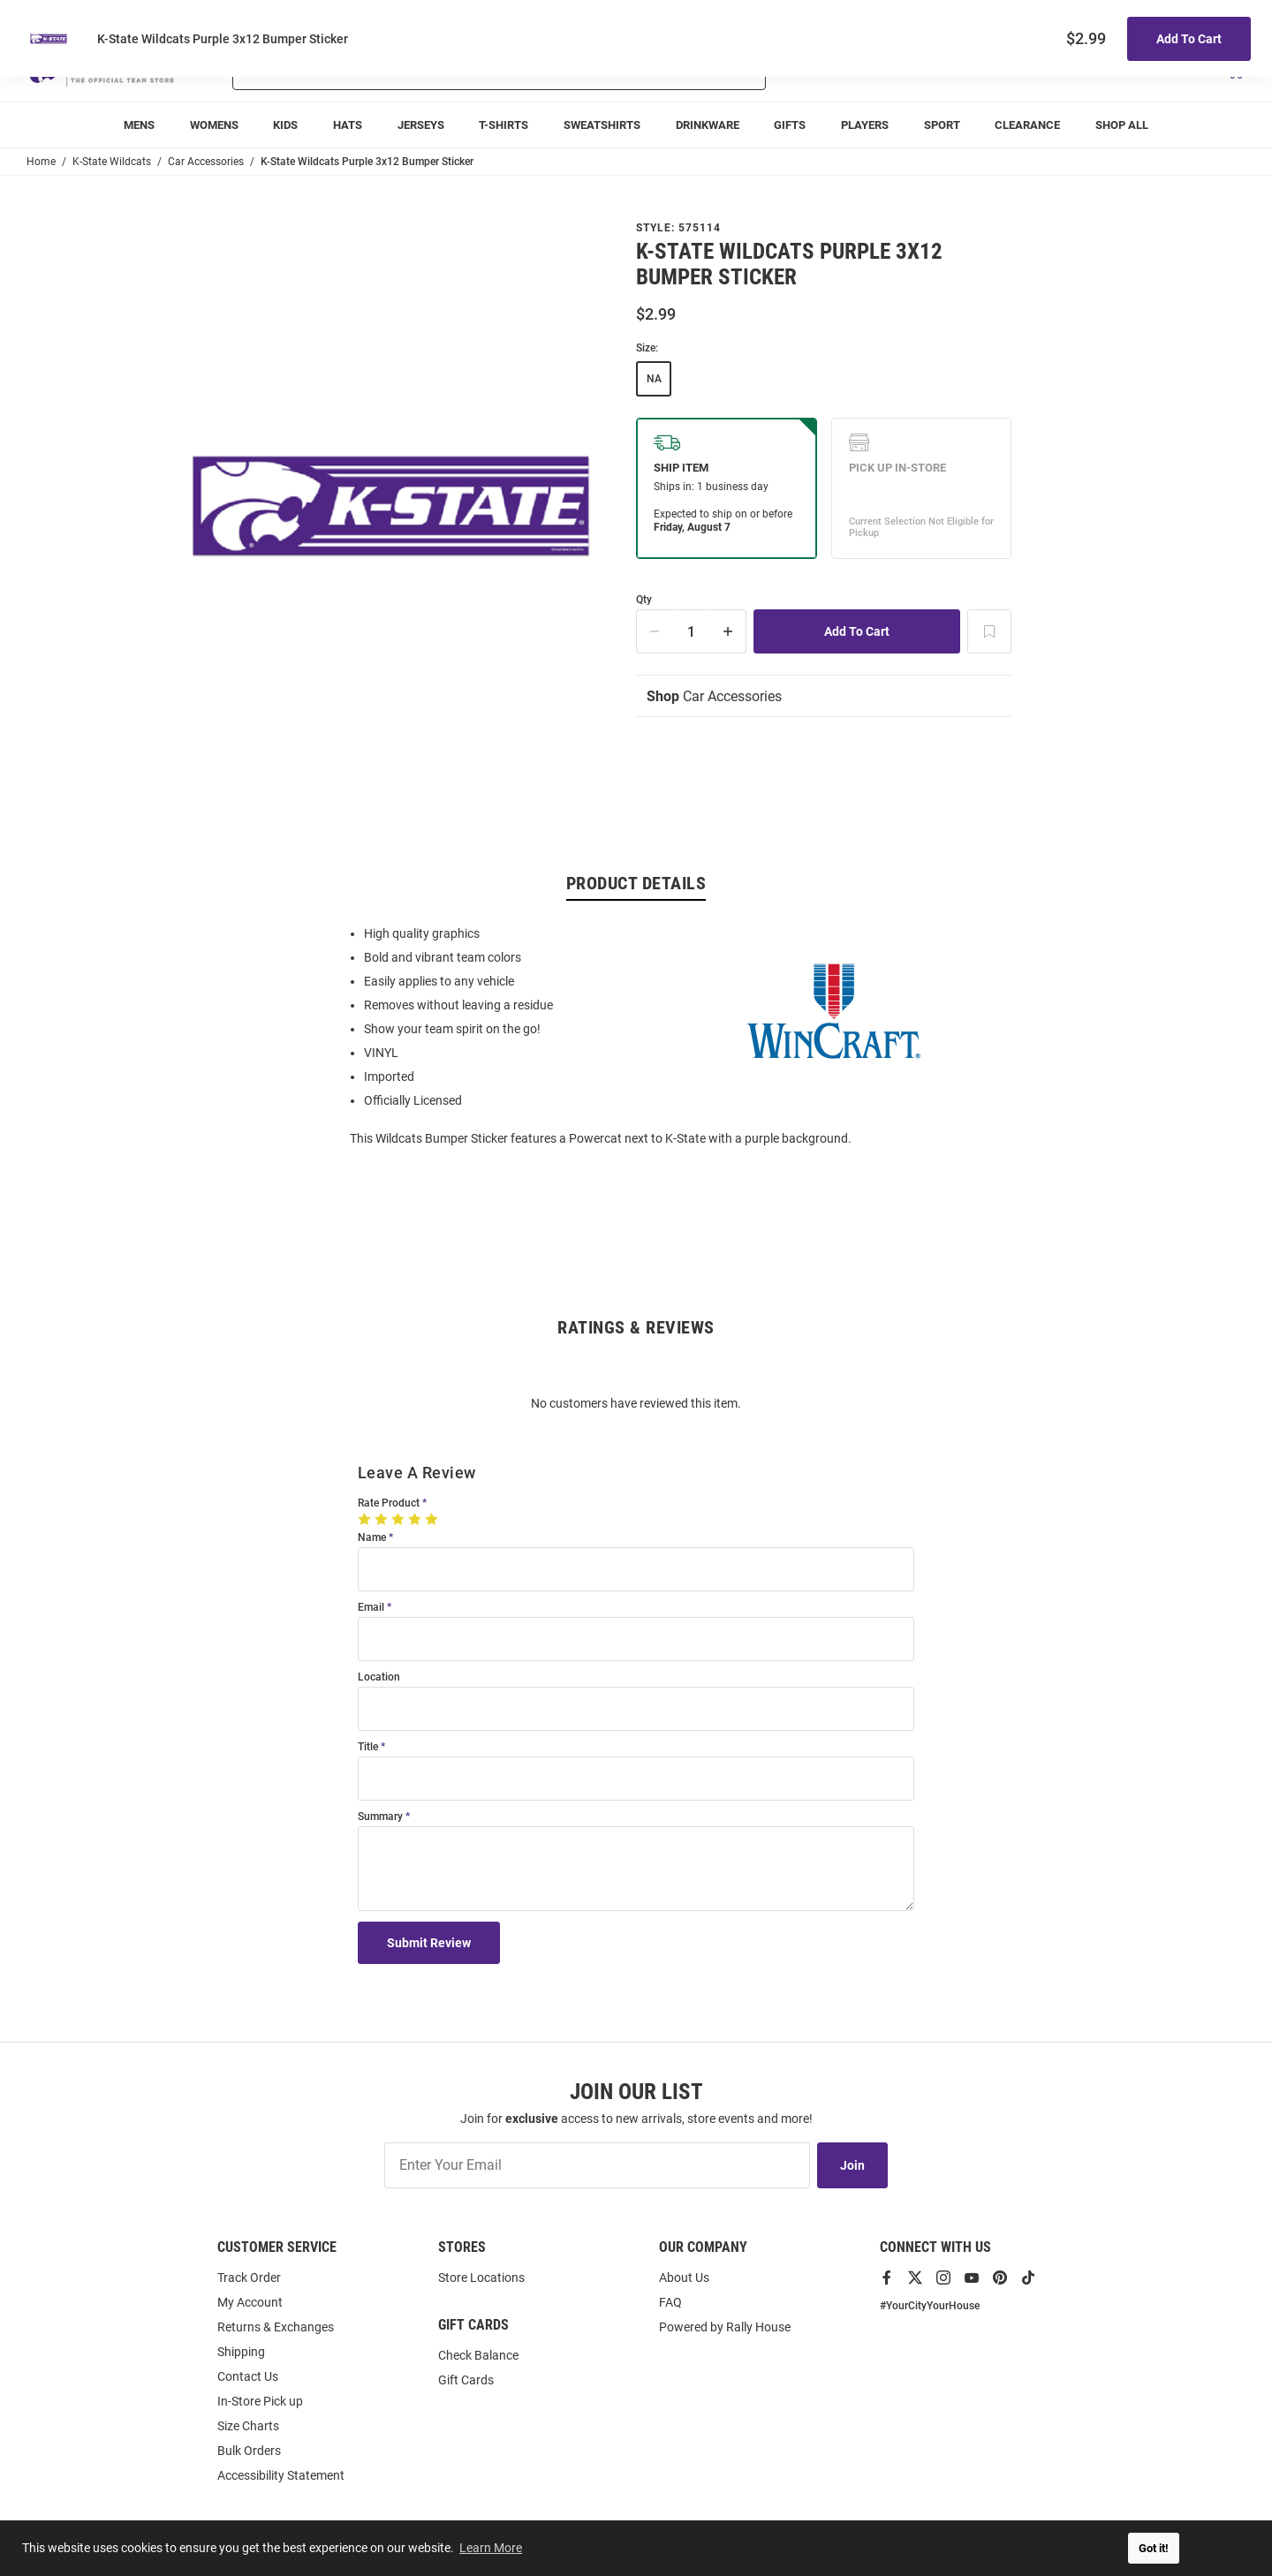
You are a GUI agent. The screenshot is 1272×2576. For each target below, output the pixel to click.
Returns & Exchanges (275, 2327)
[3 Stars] (399, 1519)
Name (372, 1538)
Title (368, 1747)
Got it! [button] (1154, 2548)
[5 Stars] (433, 1519)
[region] (636, 1034)
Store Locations (481, 2277)
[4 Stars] (416, 1519)
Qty (644, 600)
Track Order (1115, 18)
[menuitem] (139, 124)
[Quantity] (691, 631)
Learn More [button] (490, 2548)
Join (852, 2165)
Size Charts (248, 2426)
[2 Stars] (383, 1519)
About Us (684, 2277)
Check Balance (478, 2355)
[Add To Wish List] (989, 631)
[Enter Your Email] (597, 2165)
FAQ (670, 2302)
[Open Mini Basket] (1234, 69)
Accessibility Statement (280, 2475)
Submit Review (429, 1943)
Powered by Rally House (725, 2327)
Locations (1221, 18)
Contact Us (247, 2376)
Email (371, 1607)
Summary (380, 1817)
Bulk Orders (249, 2451)
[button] (1036, 69)
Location (379, 1677)
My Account (250, 2302)
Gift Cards (466, 2380)
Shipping (241, 2352)
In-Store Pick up (260, 2401)
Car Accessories (714, 696)
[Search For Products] (452, 69)
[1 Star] (366, 1519)
